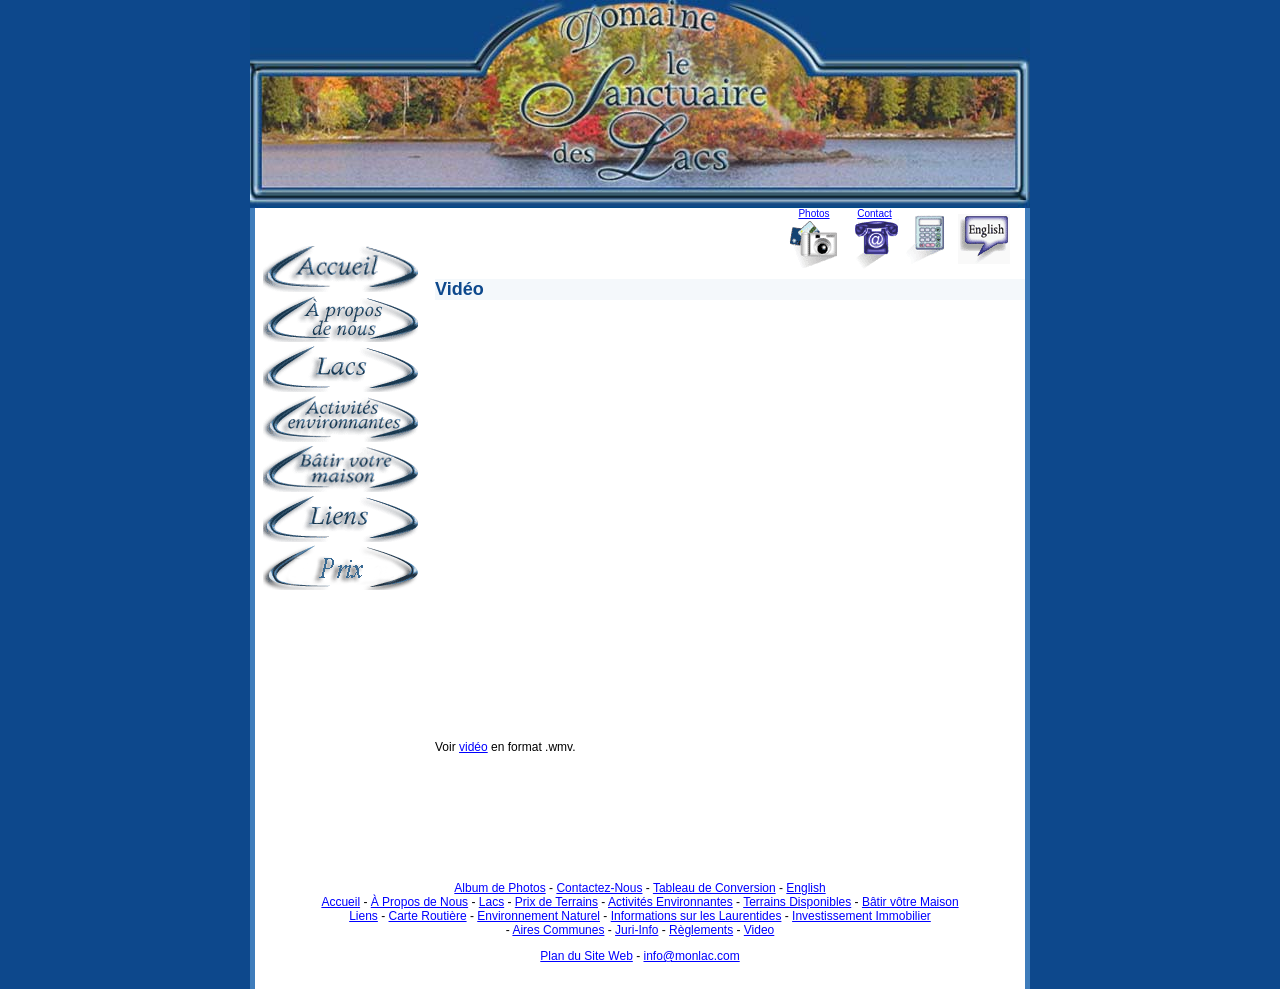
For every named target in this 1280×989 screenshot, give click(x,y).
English (805, 888)
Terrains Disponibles (797, 902)
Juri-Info (636, 930)
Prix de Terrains (556, 902)
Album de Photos (499, 888)
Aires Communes (558, 930)
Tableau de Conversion (714, 888)
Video (759, 930)
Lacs (491, 902)
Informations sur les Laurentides (696, 916)
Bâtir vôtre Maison (910, 902)
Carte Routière (428, 916)
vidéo (473, 747)
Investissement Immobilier (861, 916)
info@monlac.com (691, 956)
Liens (363, 916)
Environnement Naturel (538, 916)
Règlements (701, 930)
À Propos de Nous (419, 902)
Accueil (340, 902)
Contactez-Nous (599, 888)
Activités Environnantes (670, 902)
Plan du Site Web (586, 956)
